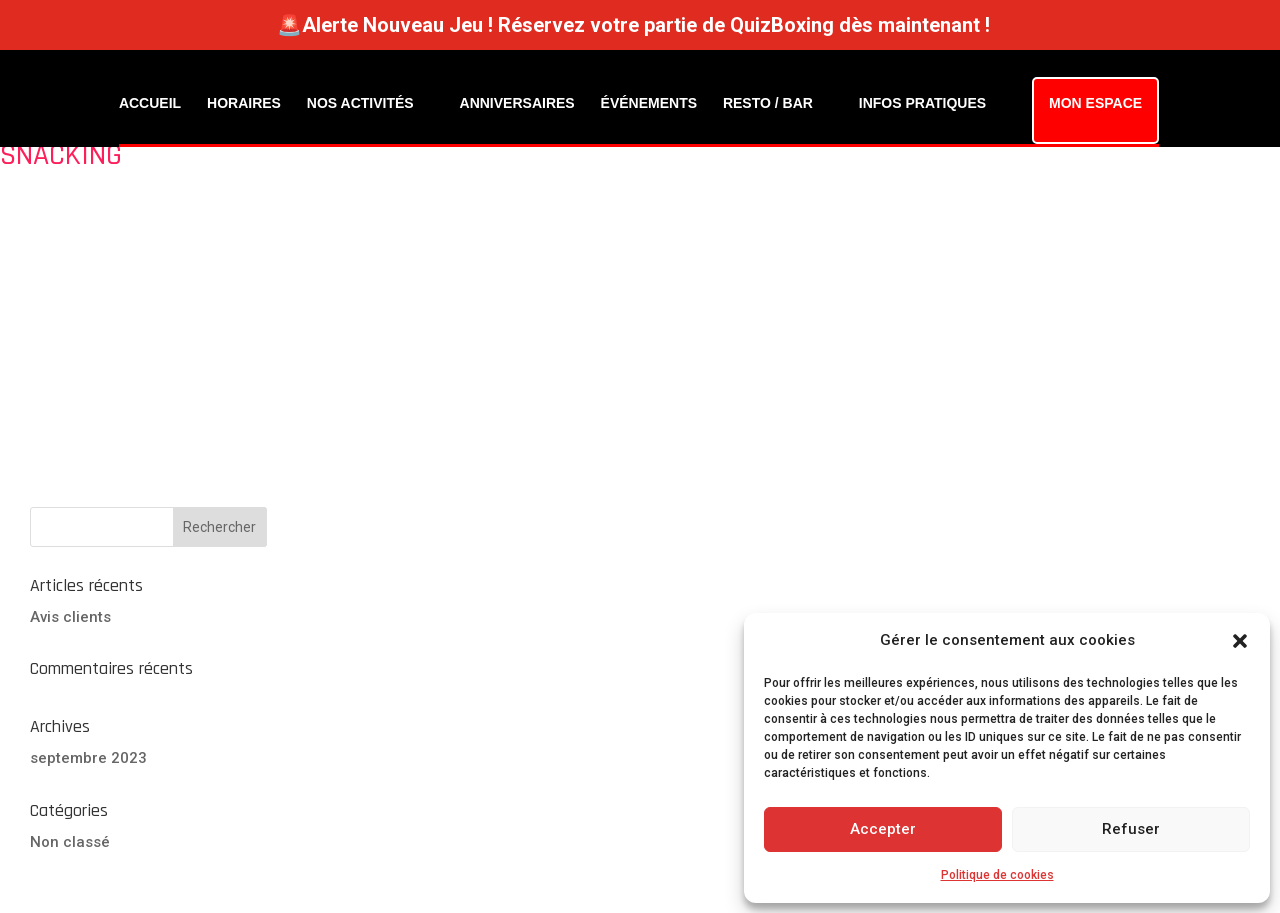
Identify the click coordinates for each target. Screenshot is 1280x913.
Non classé (70, 842)
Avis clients (70, 617)
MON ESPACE (1095, 103)
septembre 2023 (88, 758)
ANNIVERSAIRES (517, 103)
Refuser (1131, 829)
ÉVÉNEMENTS (649, 103)
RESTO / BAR (768, 103)
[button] (1240, 641)
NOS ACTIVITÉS (360, 103)
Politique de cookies (997, 875)
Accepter (883, 829)
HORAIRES (244, 103)
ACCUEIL (150, 103)
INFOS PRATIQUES (922, 103)
